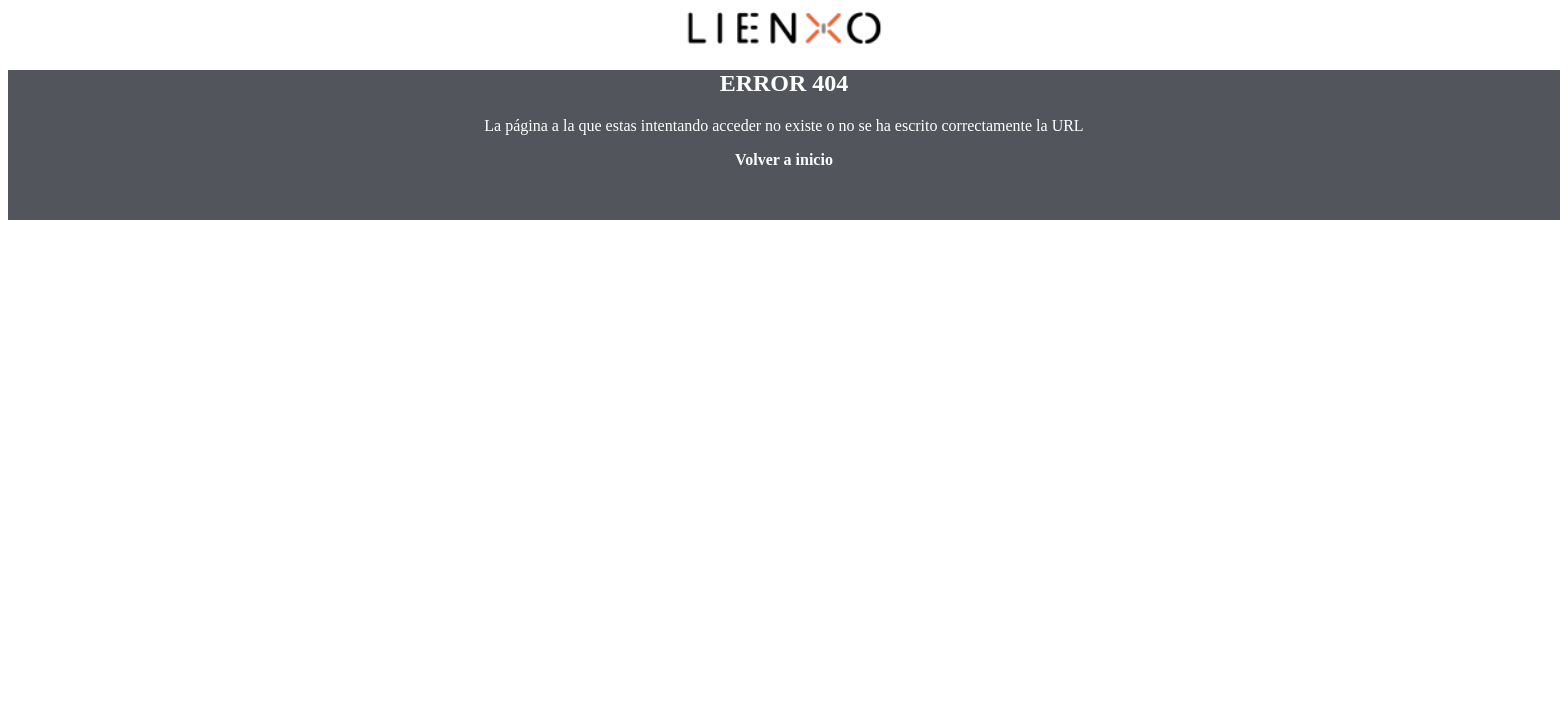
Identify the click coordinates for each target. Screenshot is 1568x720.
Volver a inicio (784, 159)
